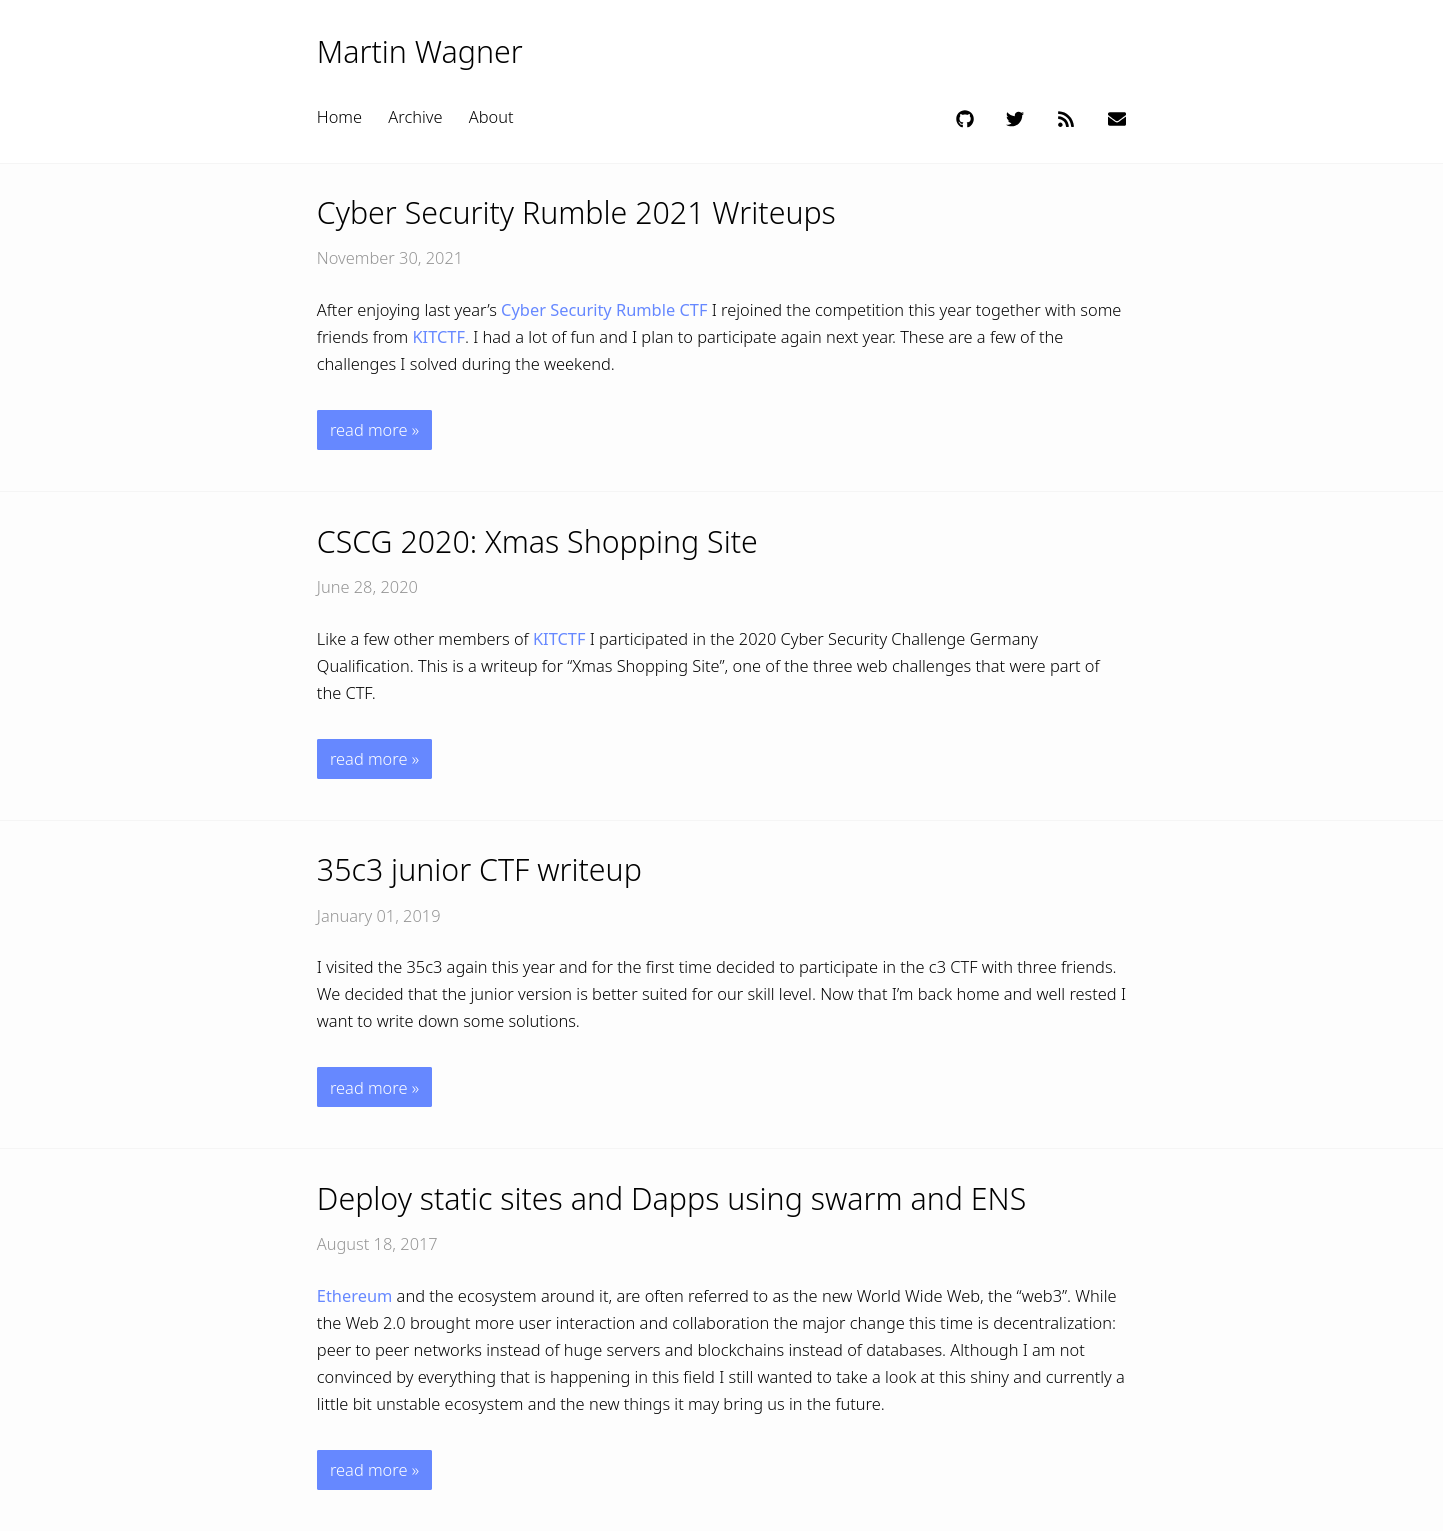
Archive (415, 116)
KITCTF (438, 336)
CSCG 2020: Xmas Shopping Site (537, 541)
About (491, 116)
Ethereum (355, 1295)
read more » (374, 429)
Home (339, 116)
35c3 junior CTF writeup (479, 869)
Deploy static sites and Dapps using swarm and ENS (671, 1198)
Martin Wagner (420, 51)
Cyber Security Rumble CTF (604, 309)
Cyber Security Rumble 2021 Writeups (576, 212)
